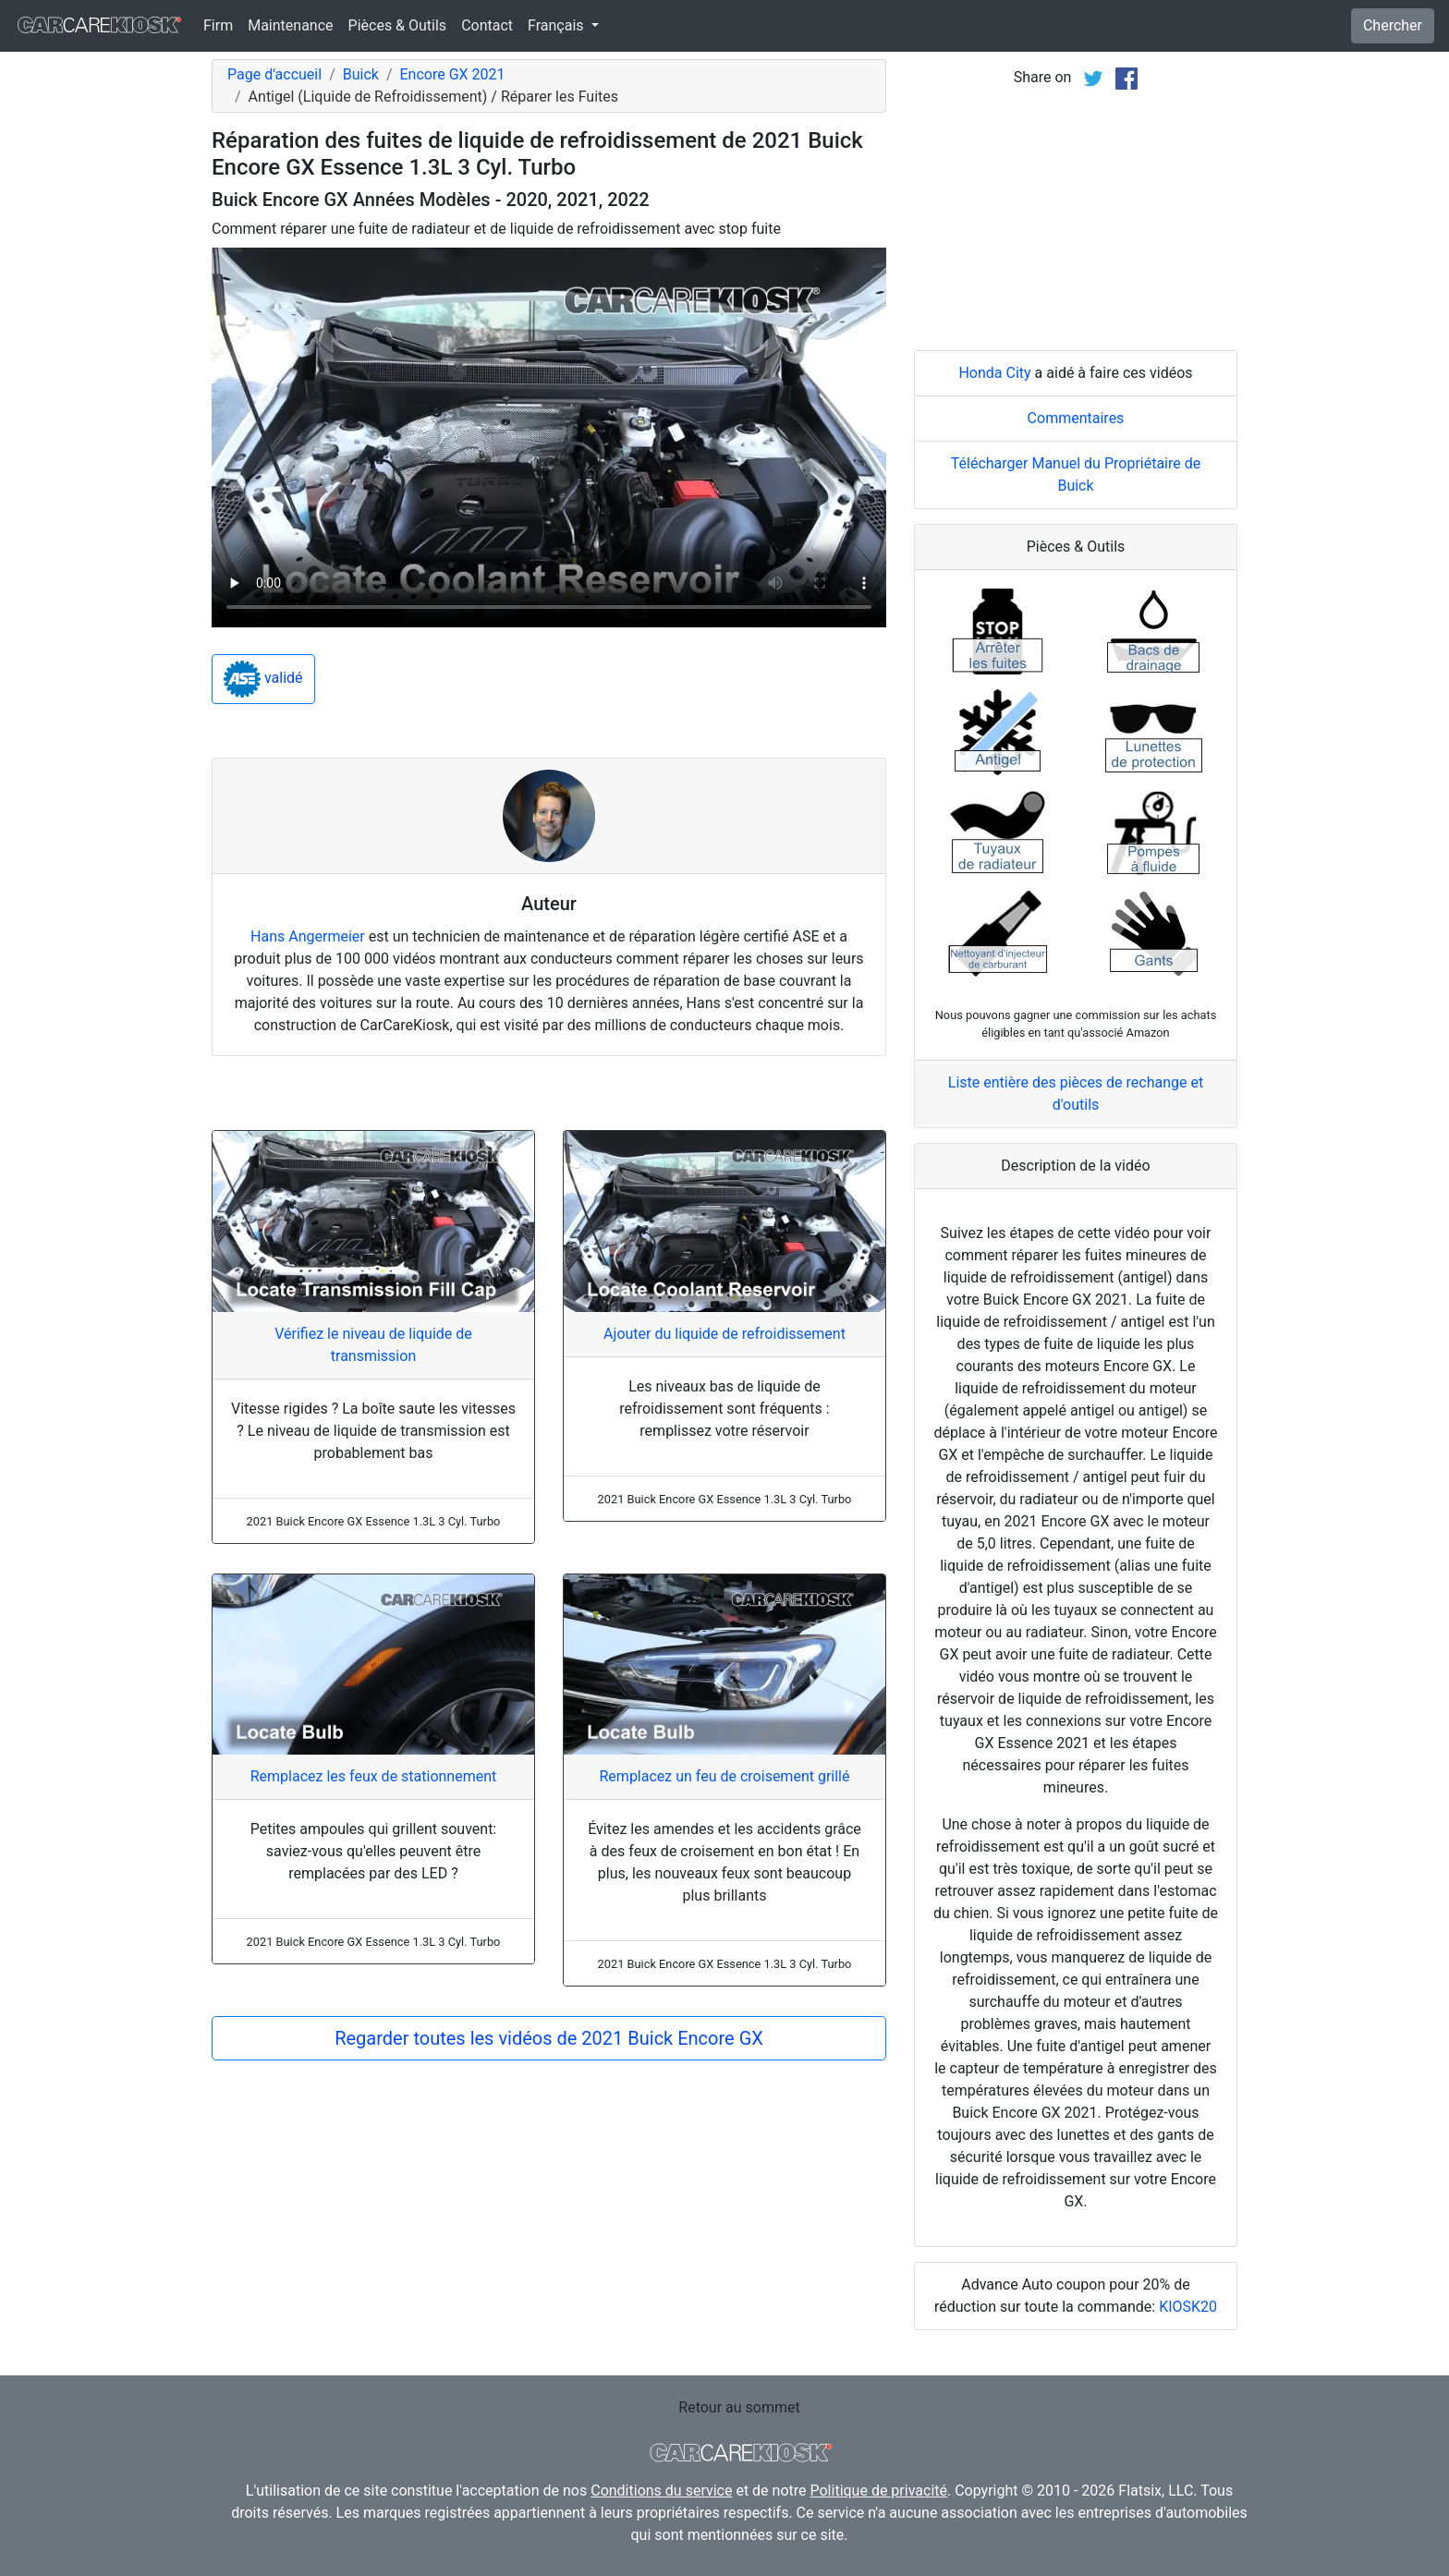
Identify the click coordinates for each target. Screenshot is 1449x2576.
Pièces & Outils (397, 25)
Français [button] (557, 25)
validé (263, 679)
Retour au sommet (738, 2407)
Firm (218, 25)
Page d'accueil (274, 74)
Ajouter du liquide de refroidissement (724, 1334)
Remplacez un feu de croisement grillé (725, 1776)
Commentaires (1076, 418)
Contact (487, 25)
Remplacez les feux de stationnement (373, 1776)
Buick (361, 74)
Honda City (994, 373)
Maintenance (290, 25)
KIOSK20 (1188, 2306)
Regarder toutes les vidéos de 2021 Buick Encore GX (549, 2038)
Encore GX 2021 (452, 74)
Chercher (1392, 25)
